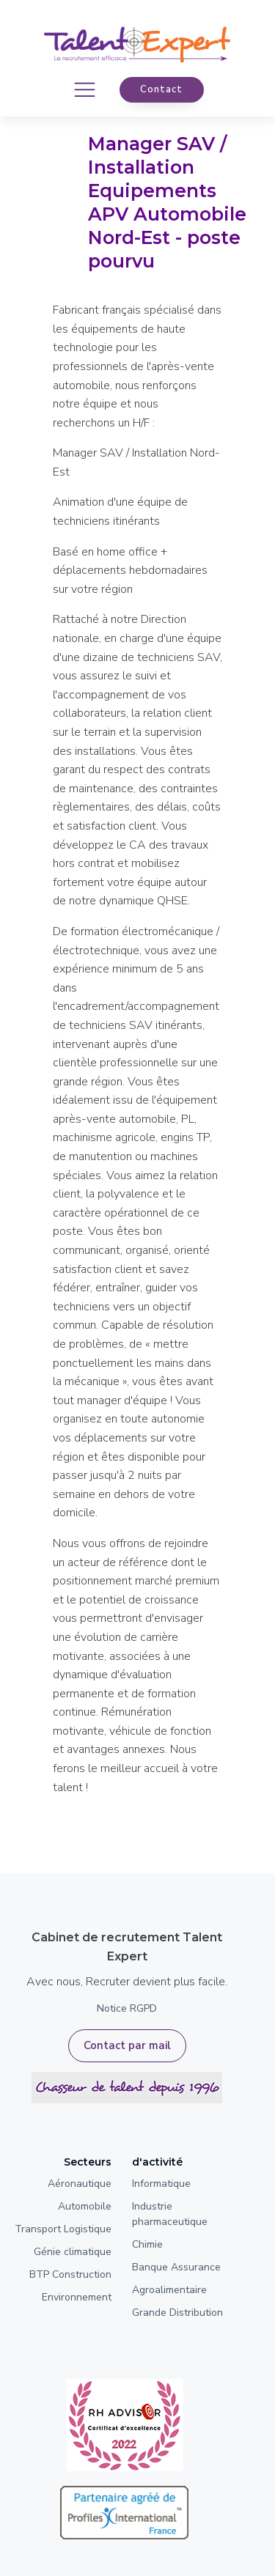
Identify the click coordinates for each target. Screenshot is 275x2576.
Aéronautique (79, 2184)
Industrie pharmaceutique (170, 2214)
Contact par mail (127, 2045)
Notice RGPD (127, 2008)
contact (161, 89)
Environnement (76, 2297)
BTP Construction (70, 2274)
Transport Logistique (63, 2229)
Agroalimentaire (169, 2290)
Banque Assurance (176, 2267)
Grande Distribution (177, 2312)
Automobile (84, 2206)
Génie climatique (72, 2252)
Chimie (147, 2244)
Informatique (161, 2184)
